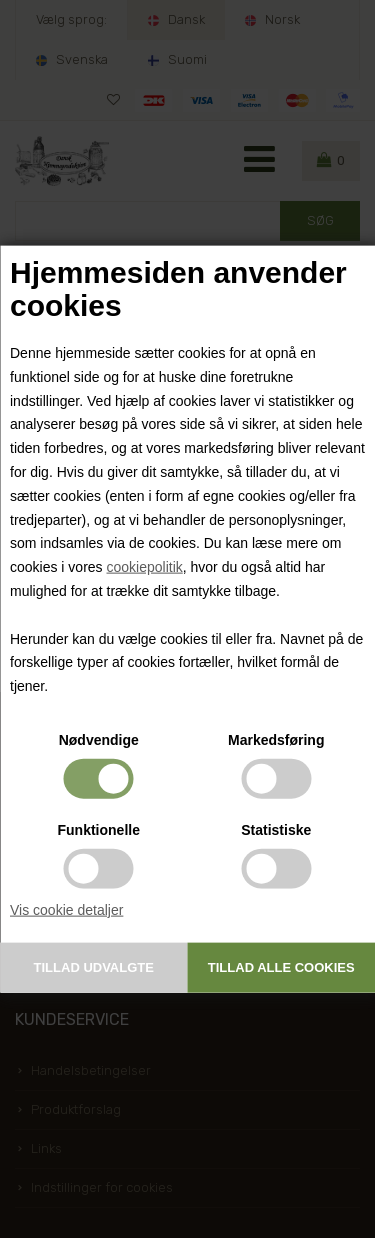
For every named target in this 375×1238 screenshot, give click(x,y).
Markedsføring (276, 740)
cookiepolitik (144, 567)
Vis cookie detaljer (66, 910)
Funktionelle (99, 830)
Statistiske (276, 830)
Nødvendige (99, 740)
